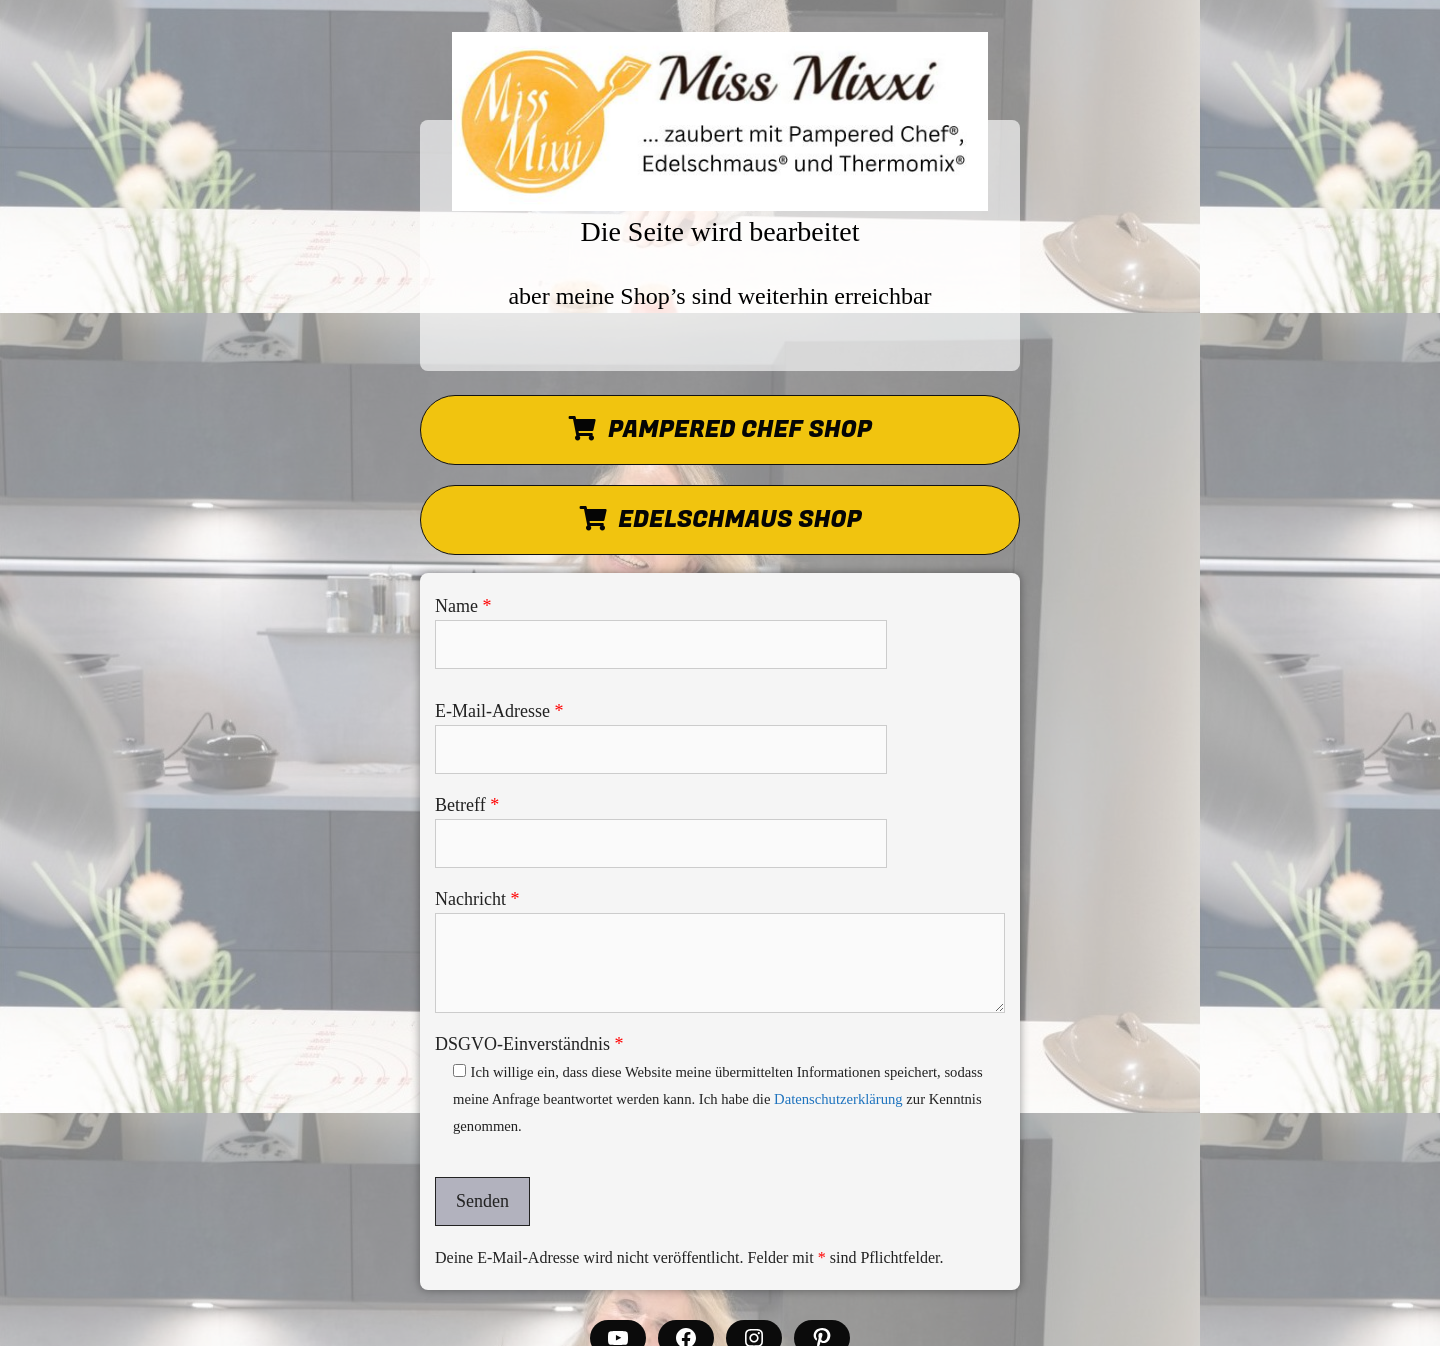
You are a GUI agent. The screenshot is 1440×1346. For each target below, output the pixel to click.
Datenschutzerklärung (838, 1099)
